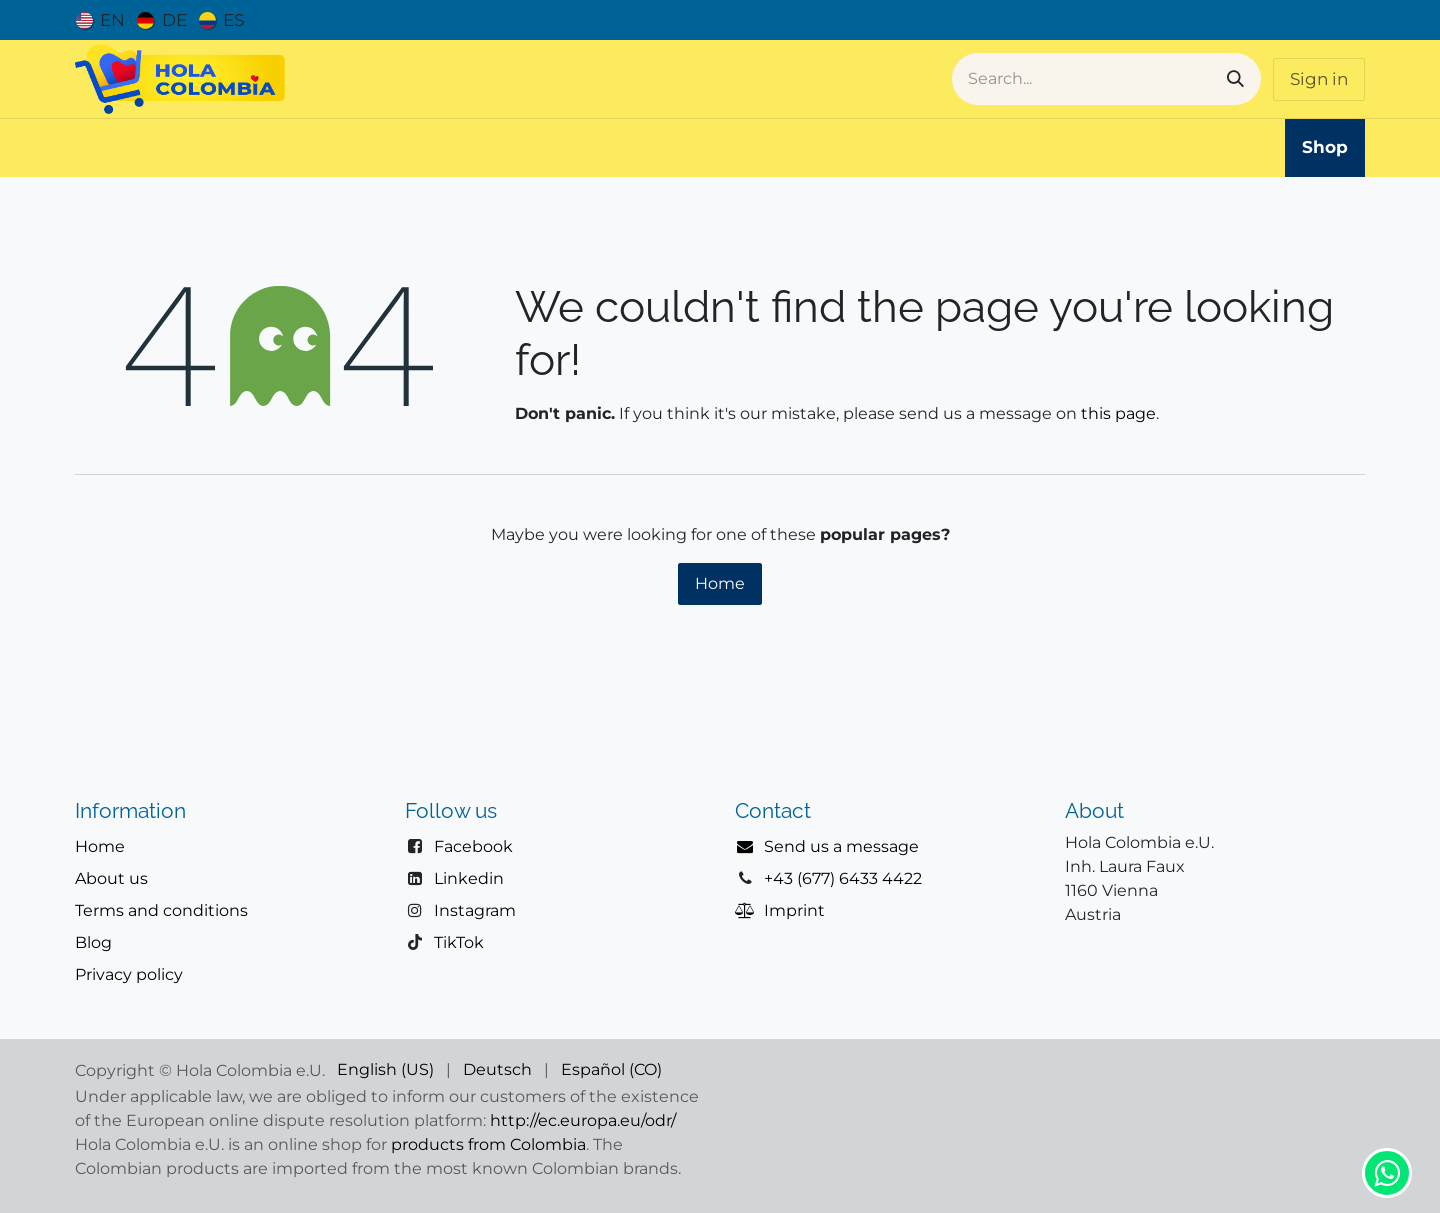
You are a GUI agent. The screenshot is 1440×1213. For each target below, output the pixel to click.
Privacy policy (129, 974)
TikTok (459, 942)
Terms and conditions (161, 910)
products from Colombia (488, 1144)
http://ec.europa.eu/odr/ (583, 1120)
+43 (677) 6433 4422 (843, 878)
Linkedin (469, 878)
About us (111, 878)
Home (720, 583)
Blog (93, 942)
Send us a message (841, 846)
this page (1118, 413)
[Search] (1235, 79)
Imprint (794, 910)
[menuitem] (100, 20)
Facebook (473, 846)
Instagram (475, 910)
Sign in (1319, 79)
